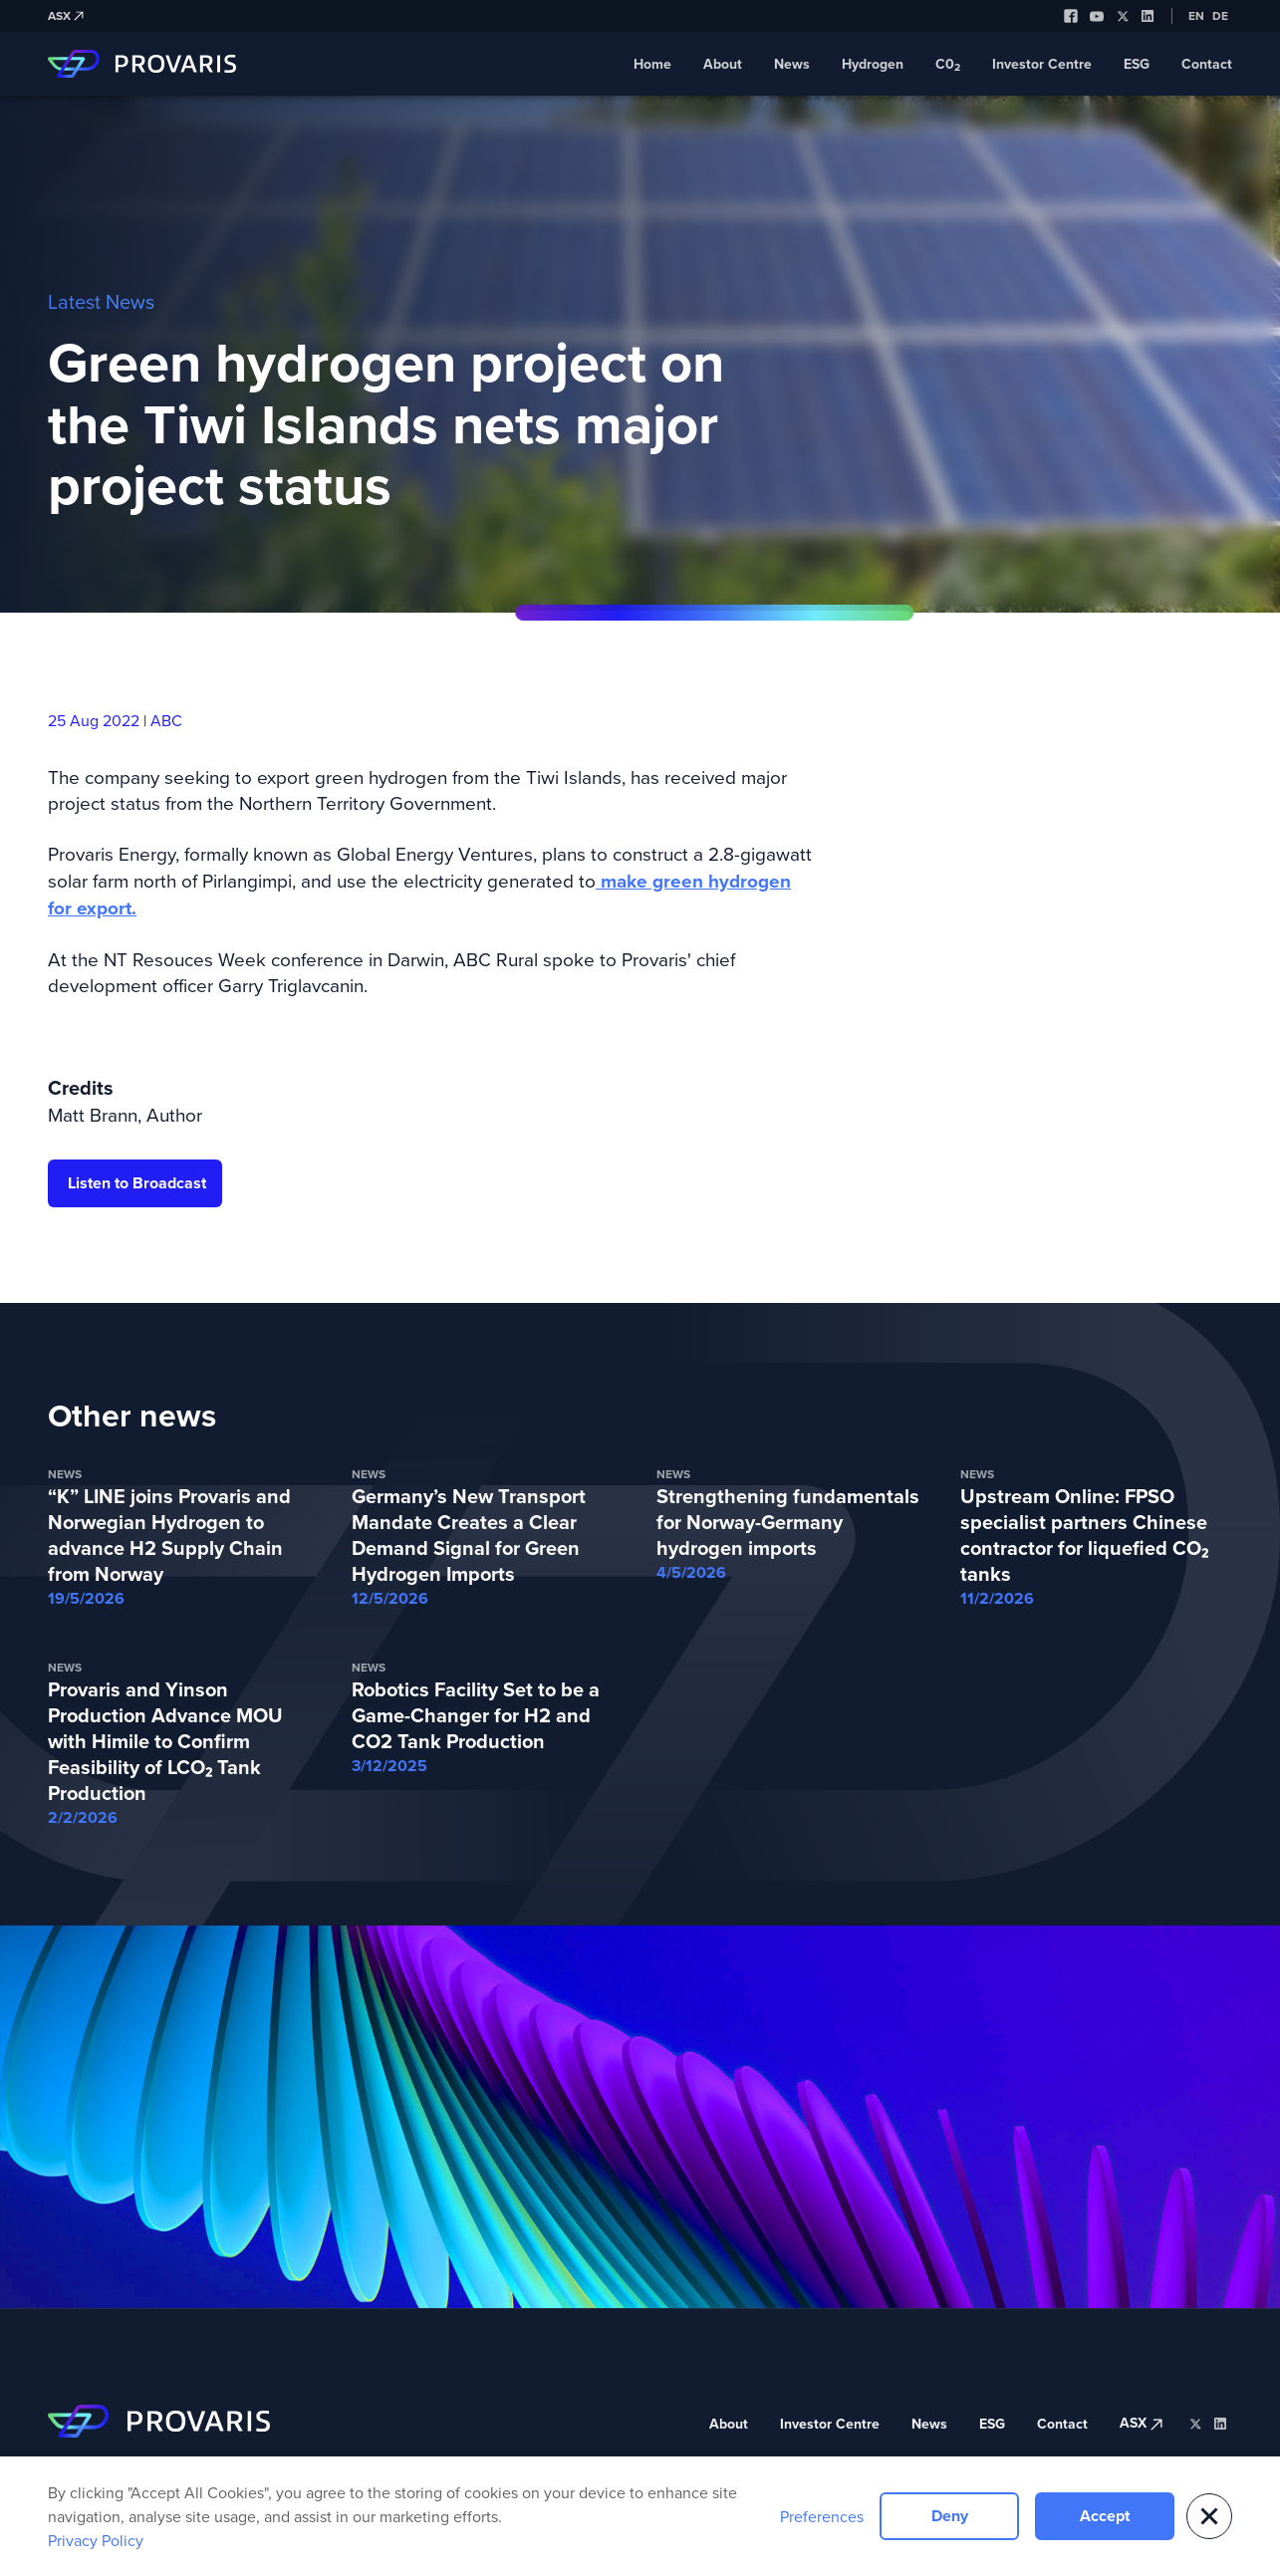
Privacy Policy (95, 2540)
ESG (1137, 64)
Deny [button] (949, 2515)
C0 (947, 65)
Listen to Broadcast (137, 1182)
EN (1196, 16)
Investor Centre (1042, 64)
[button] (1209, 2516)
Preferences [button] (822, 2516)
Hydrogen (872, 64)
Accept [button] (1105, 2515)
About (722, 64)
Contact (1206, 64)
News (792, 64)
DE (1220, 16)
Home (652, 64)
